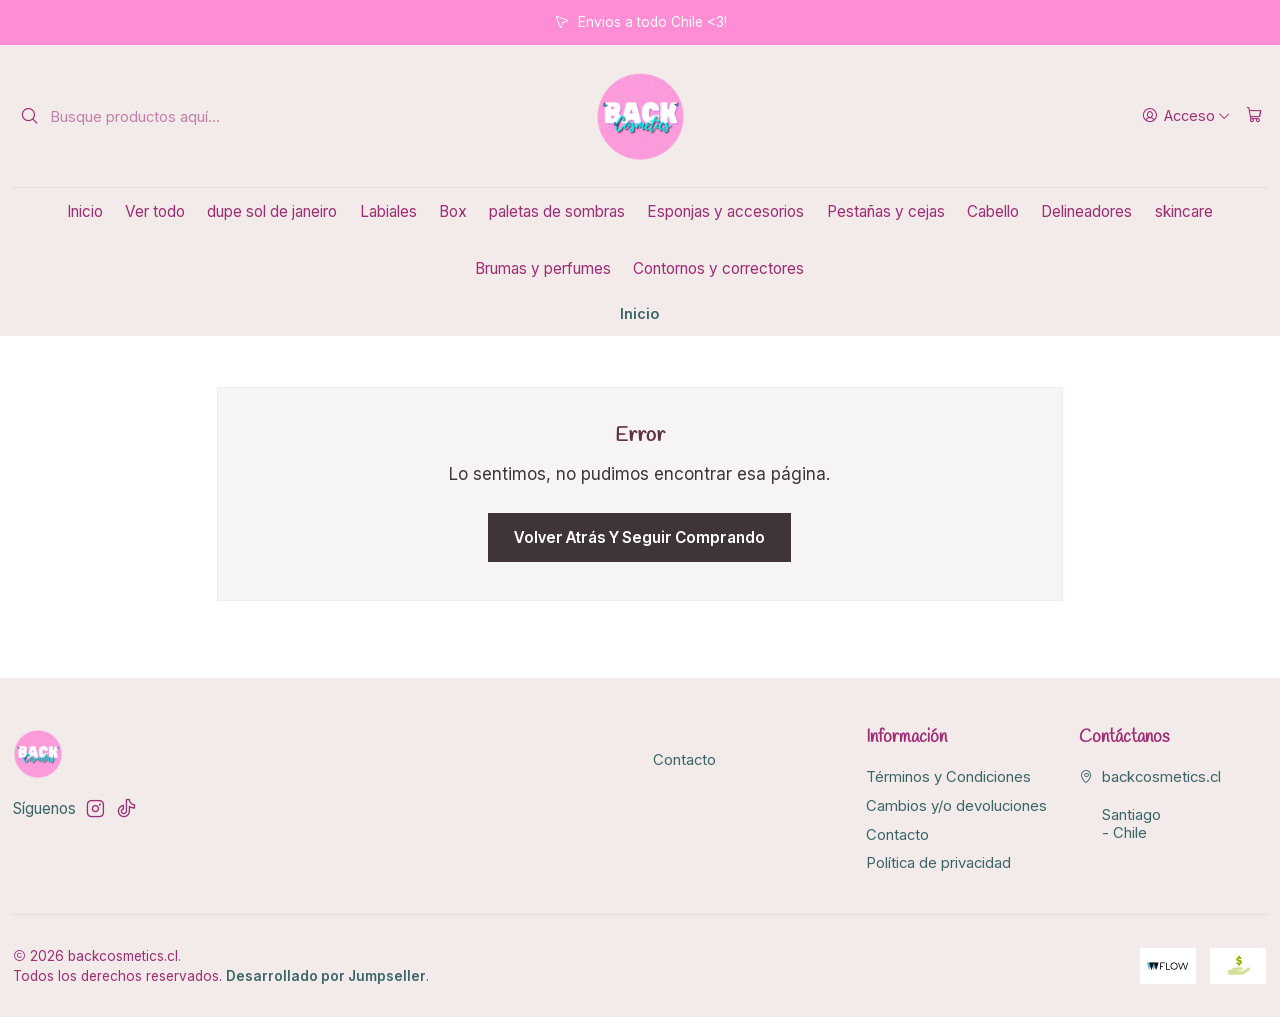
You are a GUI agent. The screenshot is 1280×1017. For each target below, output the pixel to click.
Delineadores (1086, 211)
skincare (1184, 211)
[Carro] (1254, 116)
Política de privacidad (938, 863)
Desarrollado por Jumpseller (326, 976)
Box (453, 211)
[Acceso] (1186, 116)
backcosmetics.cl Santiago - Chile (1150, 805)
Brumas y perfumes (543, 268)
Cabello (993, 211)
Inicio (85, 211)
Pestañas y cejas (886, 211)
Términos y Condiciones (948, 777)
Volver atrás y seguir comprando (639, 537)
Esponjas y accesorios (725, 211)
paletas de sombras (557, 211)
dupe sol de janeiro (272, 211)
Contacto (684, 760)
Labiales (388, 211)
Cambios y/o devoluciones (956, 806)
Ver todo (155, 211)
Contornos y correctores (718, 268)
